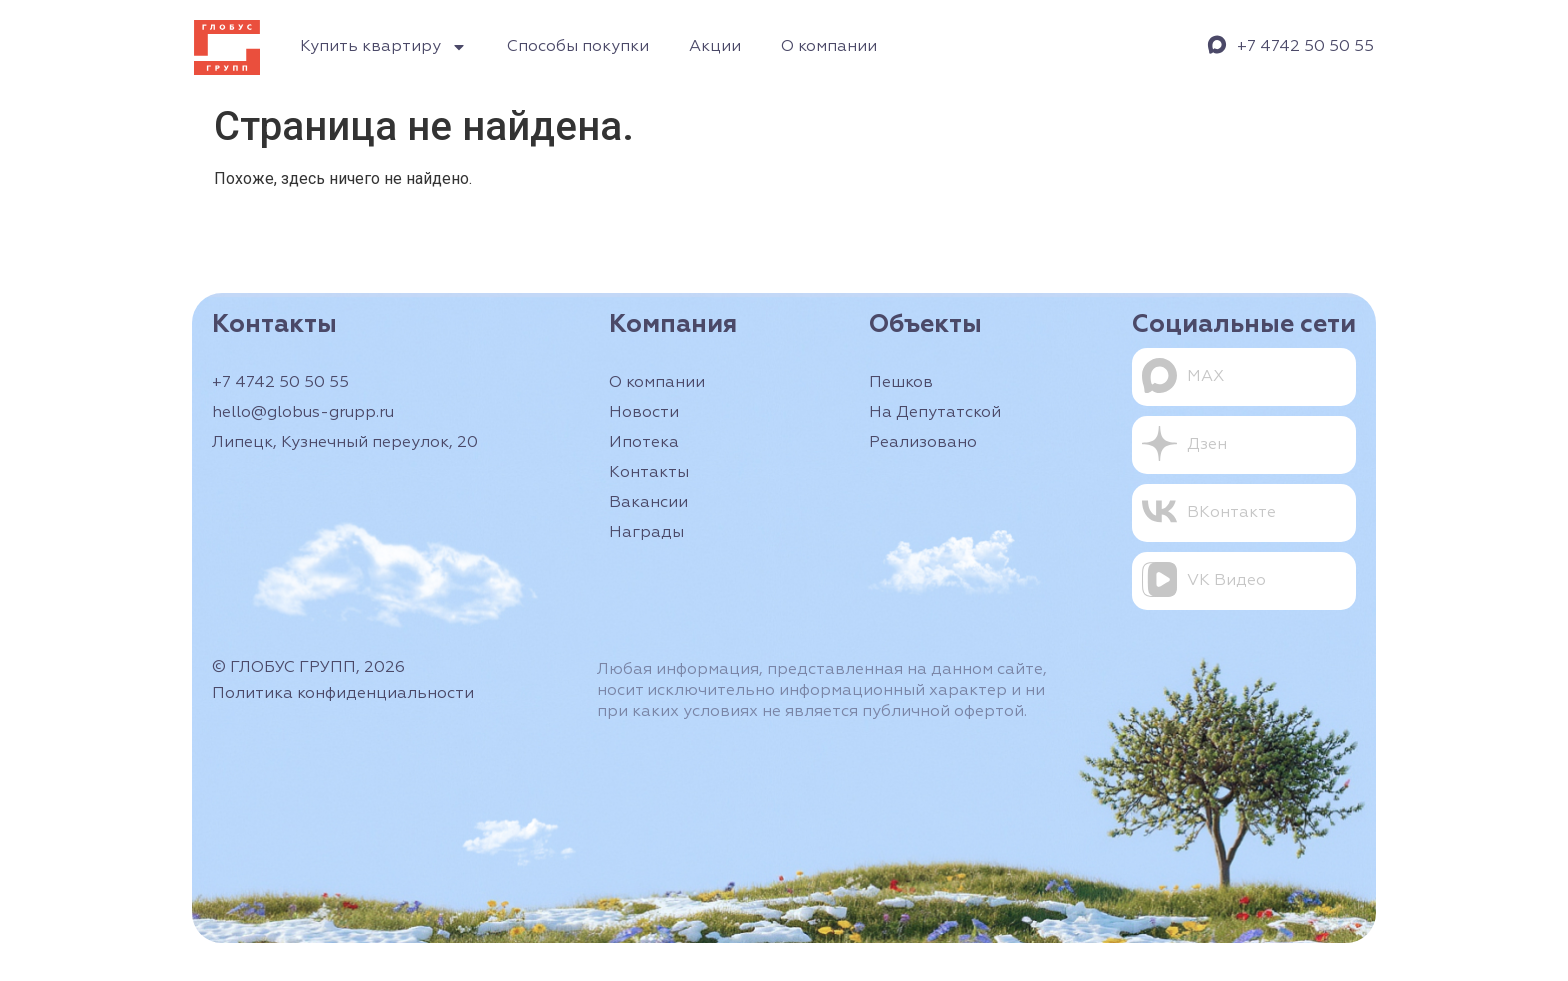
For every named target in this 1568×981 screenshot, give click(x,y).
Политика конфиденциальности (343, 694)
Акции (715, 47)
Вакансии (648, 503)
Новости (644, 413)
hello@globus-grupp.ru (303, 413)
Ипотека (644, 443)
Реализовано (923, 443)
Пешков (901, 383)
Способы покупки (578, 47)
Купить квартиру (383, 47)
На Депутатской (935, 413)
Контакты (649, 473)
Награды (646, 533)
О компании (829, 47)
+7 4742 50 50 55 (1305, 47)
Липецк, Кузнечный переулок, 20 (345, 443)
